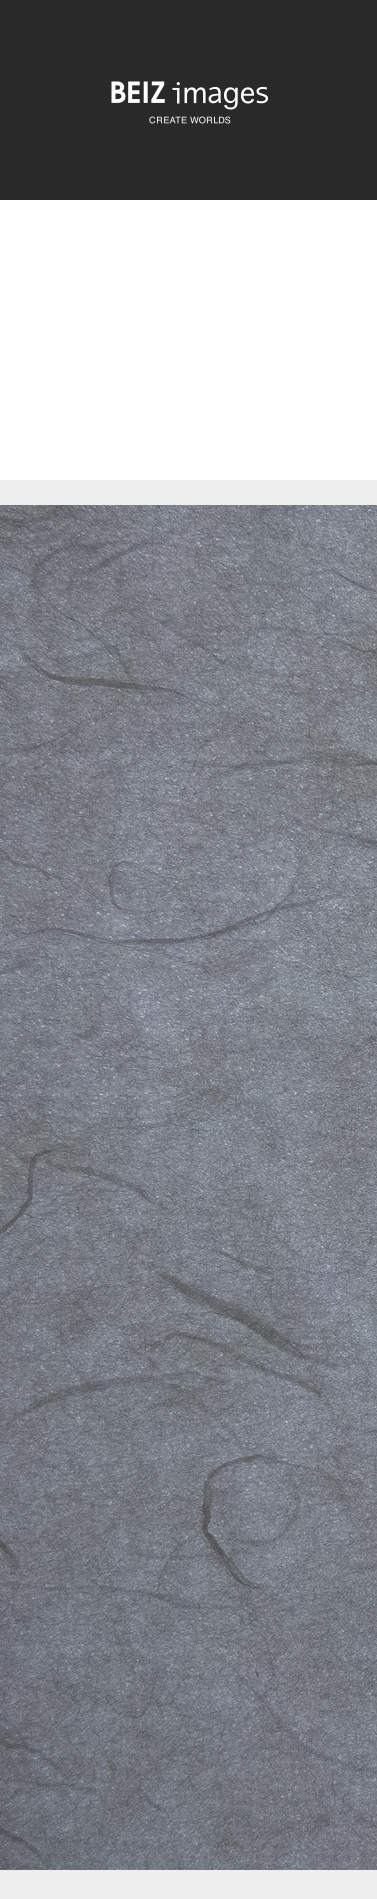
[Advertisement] (188, 357)
